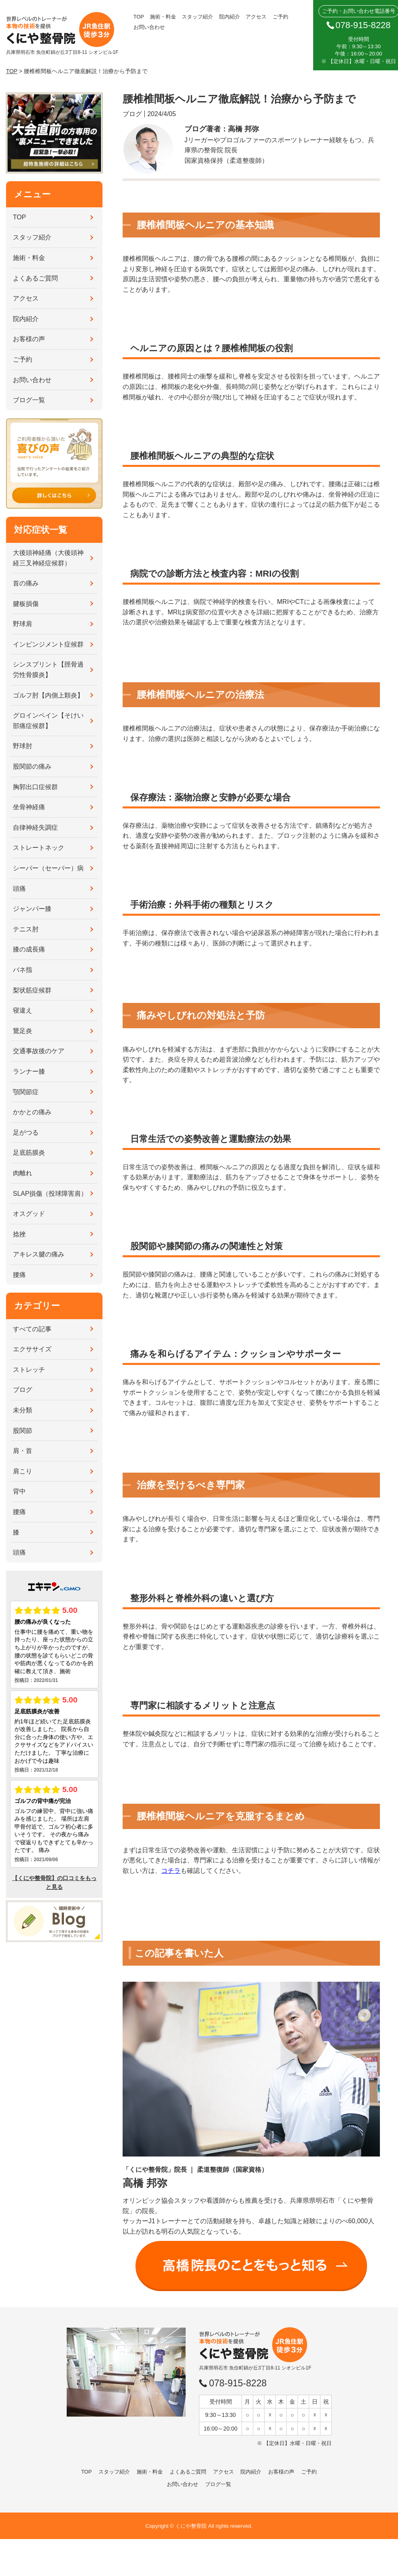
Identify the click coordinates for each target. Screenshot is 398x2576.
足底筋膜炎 (29, 1152)
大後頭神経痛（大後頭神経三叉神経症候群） (48, 558)
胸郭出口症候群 (35, 787)
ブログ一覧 (29, 400)
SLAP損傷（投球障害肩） (50, 1193)
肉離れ (22, 1173)
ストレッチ (29, 1369)
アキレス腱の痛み (38, 1254)
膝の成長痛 (29, 949)
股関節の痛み (32, 766)
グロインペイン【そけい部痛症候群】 (48, 720)
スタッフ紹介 (197, 17)
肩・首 (22, 1450)
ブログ (22, 1389)
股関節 (22, 1430)
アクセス (256, 17)
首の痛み (26, 583)
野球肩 (22, 623)
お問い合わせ (149, 27)
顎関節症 (26, 1092)
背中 (19, 1491)
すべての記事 (32, 1329)
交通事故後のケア (38, 1051)
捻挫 (19, 1234)
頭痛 (19, 888)
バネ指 (22, 969)
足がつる (26, 1132)
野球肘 (22, 746)
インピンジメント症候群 (48, 644)
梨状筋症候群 (32, 990)
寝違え (22, 1010)
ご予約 (280, 17)
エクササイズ (32, 1349)
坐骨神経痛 (29, 807)
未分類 (22, 1410)
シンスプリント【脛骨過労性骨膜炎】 (48, 669)
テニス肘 (26, 929)
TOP (138, 17)
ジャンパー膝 (32, 908)
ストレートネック (38, 847)
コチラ (171, 1870)
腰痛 (19, 1274)
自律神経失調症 (35, 827)
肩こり (22, 1471)
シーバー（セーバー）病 (48, 868)
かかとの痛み (32, 1112)
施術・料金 (163, 17)
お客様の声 (29, 339)
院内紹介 (229, 17)
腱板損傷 (26, 603)
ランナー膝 (29, 1071)
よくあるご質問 (35, 278)
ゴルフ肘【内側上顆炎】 (48, 695)
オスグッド (29, 1213)
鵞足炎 (22, 1030)
